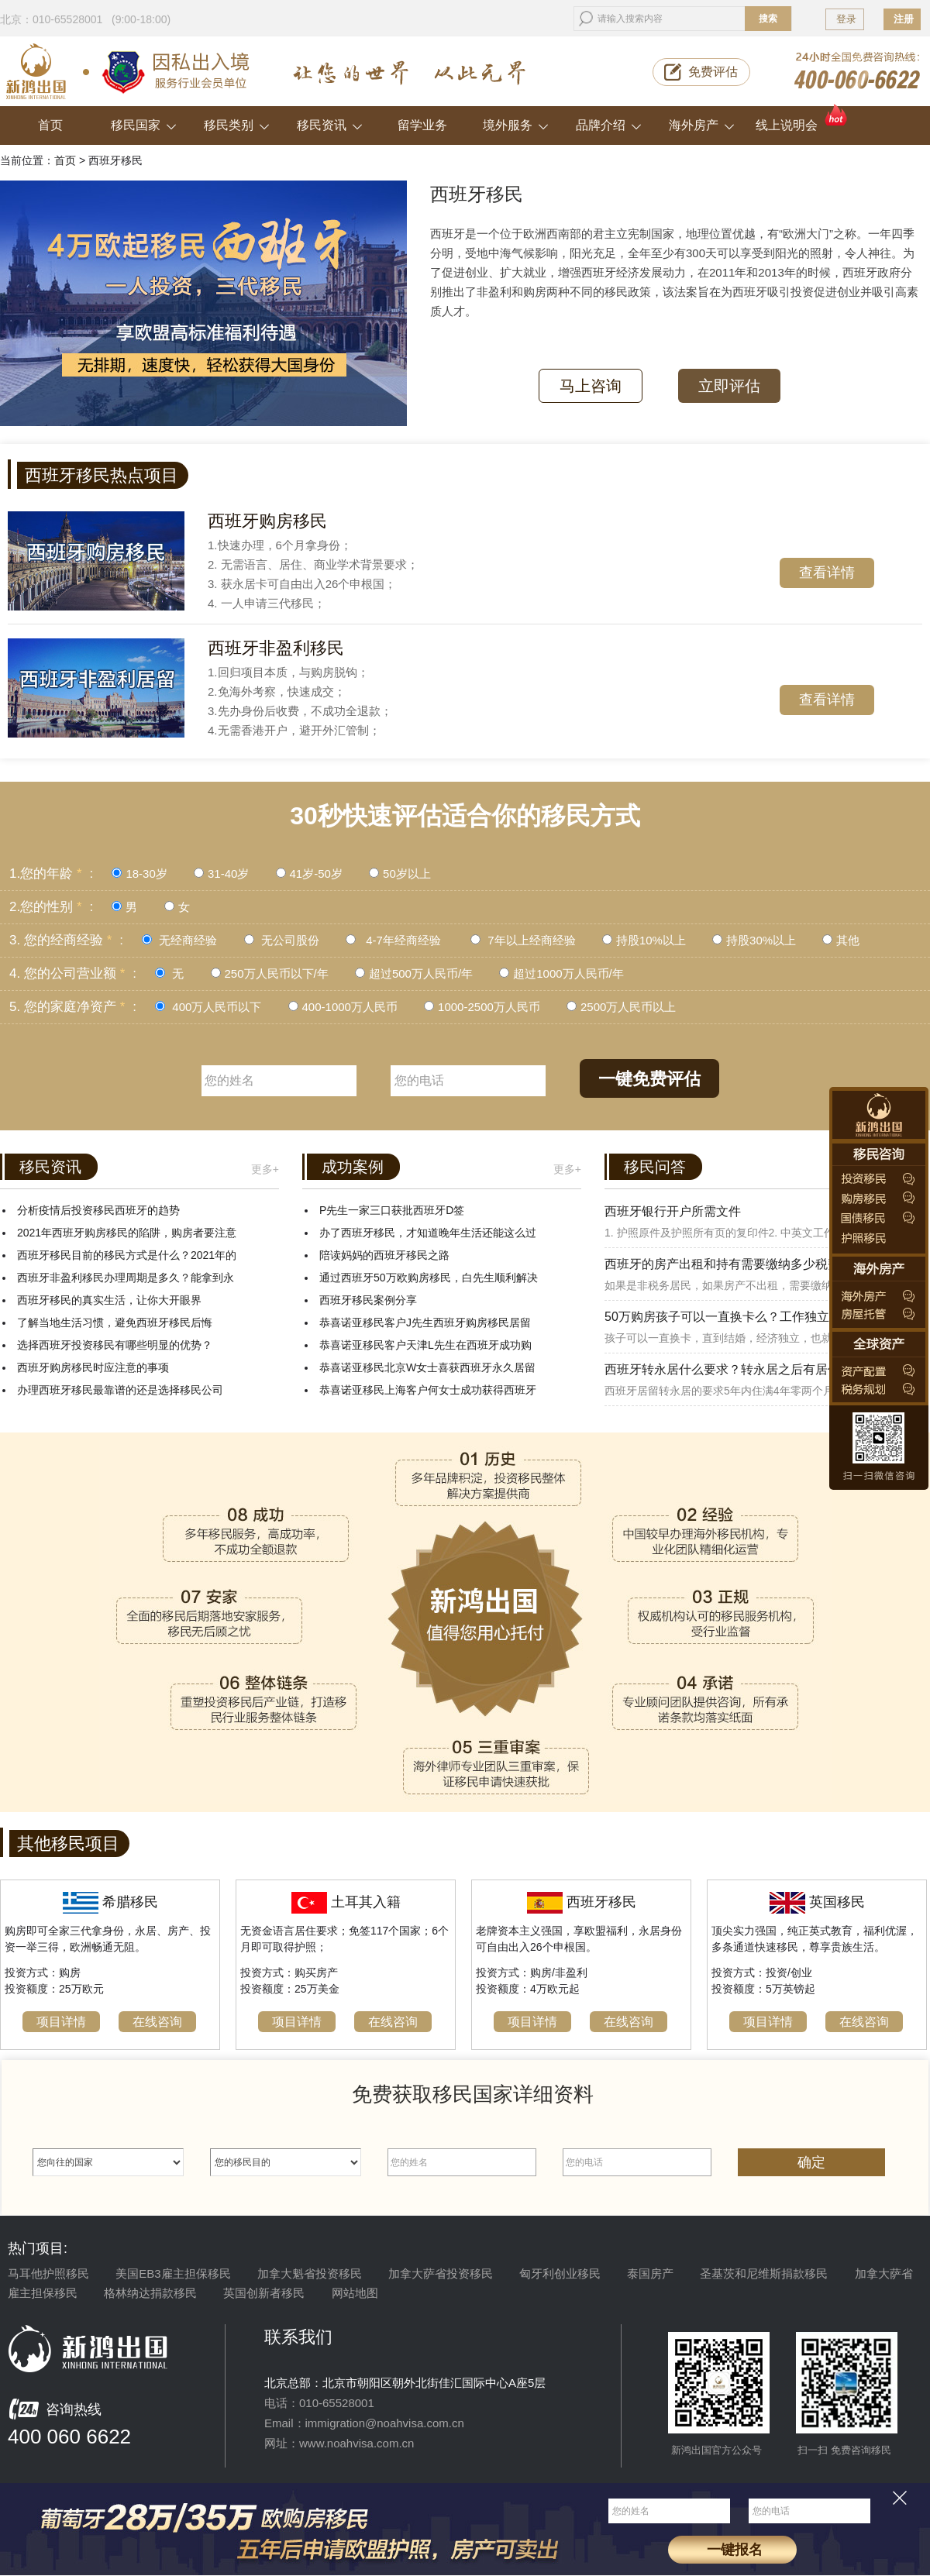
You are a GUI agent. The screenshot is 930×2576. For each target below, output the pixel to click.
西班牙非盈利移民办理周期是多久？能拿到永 (125, 1277)
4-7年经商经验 (402, 940)
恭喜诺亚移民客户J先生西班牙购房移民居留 (425, 1322)
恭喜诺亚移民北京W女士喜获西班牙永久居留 (427, 1367)
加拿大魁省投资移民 (309, 2273)
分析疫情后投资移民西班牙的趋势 (98, 1210)
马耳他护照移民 (48, 2273)
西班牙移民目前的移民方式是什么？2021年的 (126, 1255)
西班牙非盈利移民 (276, 648)
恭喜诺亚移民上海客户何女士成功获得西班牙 (427, 1390)
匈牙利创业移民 (560, 2273)
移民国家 (144, 125)
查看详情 (827, 572)
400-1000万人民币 (351, 1006)
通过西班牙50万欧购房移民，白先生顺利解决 (428, 1277)
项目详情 (61, 2021)
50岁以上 (407, 873)
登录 (846, 19)
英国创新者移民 (264, 2292)
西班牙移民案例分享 (368, 1300)
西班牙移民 (601, 1902)
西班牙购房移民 (267, 521)
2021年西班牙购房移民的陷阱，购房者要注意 (126, 1232)
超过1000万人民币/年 (568, 973)
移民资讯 (330, 125)
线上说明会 (802, 119)
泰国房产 (650, 2273)
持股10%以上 (651, 940)
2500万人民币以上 (628, 1006)
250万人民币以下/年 (278, 973)
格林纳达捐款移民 (150, 2292)
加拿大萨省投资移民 (440, 2273)
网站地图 (355, 2292)
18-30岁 (146, 873)
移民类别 (237, 125)
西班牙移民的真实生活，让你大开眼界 (109, 1300)
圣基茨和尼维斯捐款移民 (764, 2273)
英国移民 (837, 1902)
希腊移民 (130, 1902)
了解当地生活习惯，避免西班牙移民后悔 (114, 1322)
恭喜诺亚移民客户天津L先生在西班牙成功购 (425, 1345)
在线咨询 (157, 2021)
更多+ (265, 1169)
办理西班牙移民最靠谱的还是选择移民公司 (120, 1390)
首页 (50, 125)
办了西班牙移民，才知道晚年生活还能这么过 (427, 1232)
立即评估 (729, 385)
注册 (904, 19)
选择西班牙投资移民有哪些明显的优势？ (114, 1345)
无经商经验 (188, 940)
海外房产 (702, 125)
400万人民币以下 (215, 1006)
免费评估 (713, 71)
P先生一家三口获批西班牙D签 (391, 1210)
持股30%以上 (762, 940)
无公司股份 (290, 940)
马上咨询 (591, 385)
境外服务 (516, 125)
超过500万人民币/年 (421, 973)
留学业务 (422, 125)
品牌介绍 (609, 125)
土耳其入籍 (366, 1902)
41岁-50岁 (316, 873)
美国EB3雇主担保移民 (172, 2273)
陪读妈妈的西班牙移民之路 (384, 1255)
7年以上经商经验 (531, 940)
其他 (847, 940)
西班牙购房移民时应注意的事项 (93, 1367)
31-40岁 (228, 873)
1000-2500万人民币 (490, 1006)
